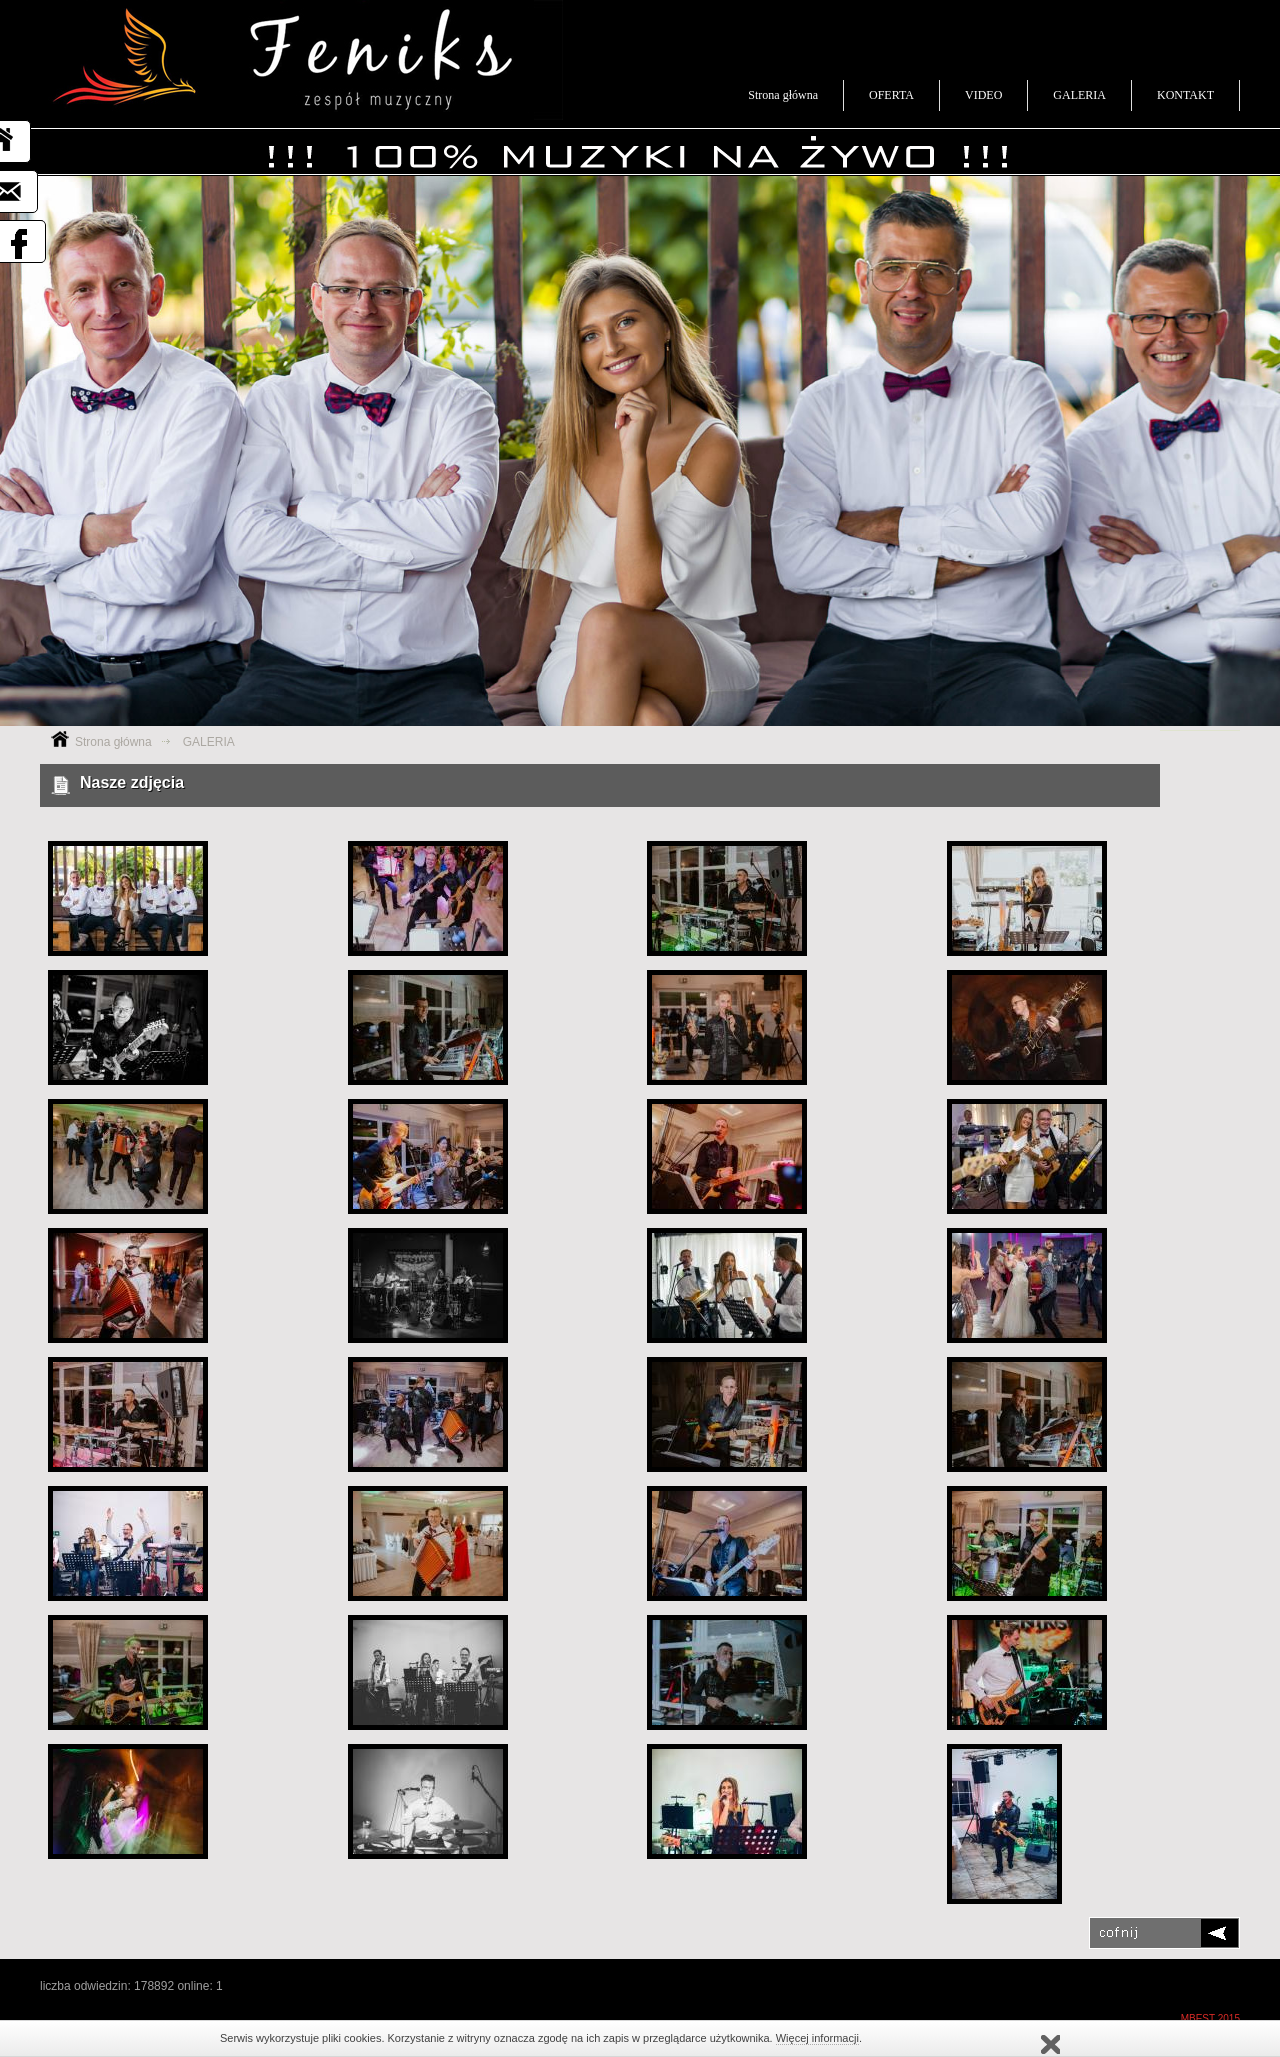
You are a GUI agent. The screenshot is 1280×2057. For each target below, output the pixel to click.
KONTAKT (1185, 95)
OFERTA (891, 95)
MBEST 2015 (1210, 2018)
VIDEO (983, 95)
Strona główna (783, 95)
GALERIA (1079, 95)
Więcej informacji (817, 2038)
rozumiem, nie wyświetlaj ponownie (1050, 2044)
